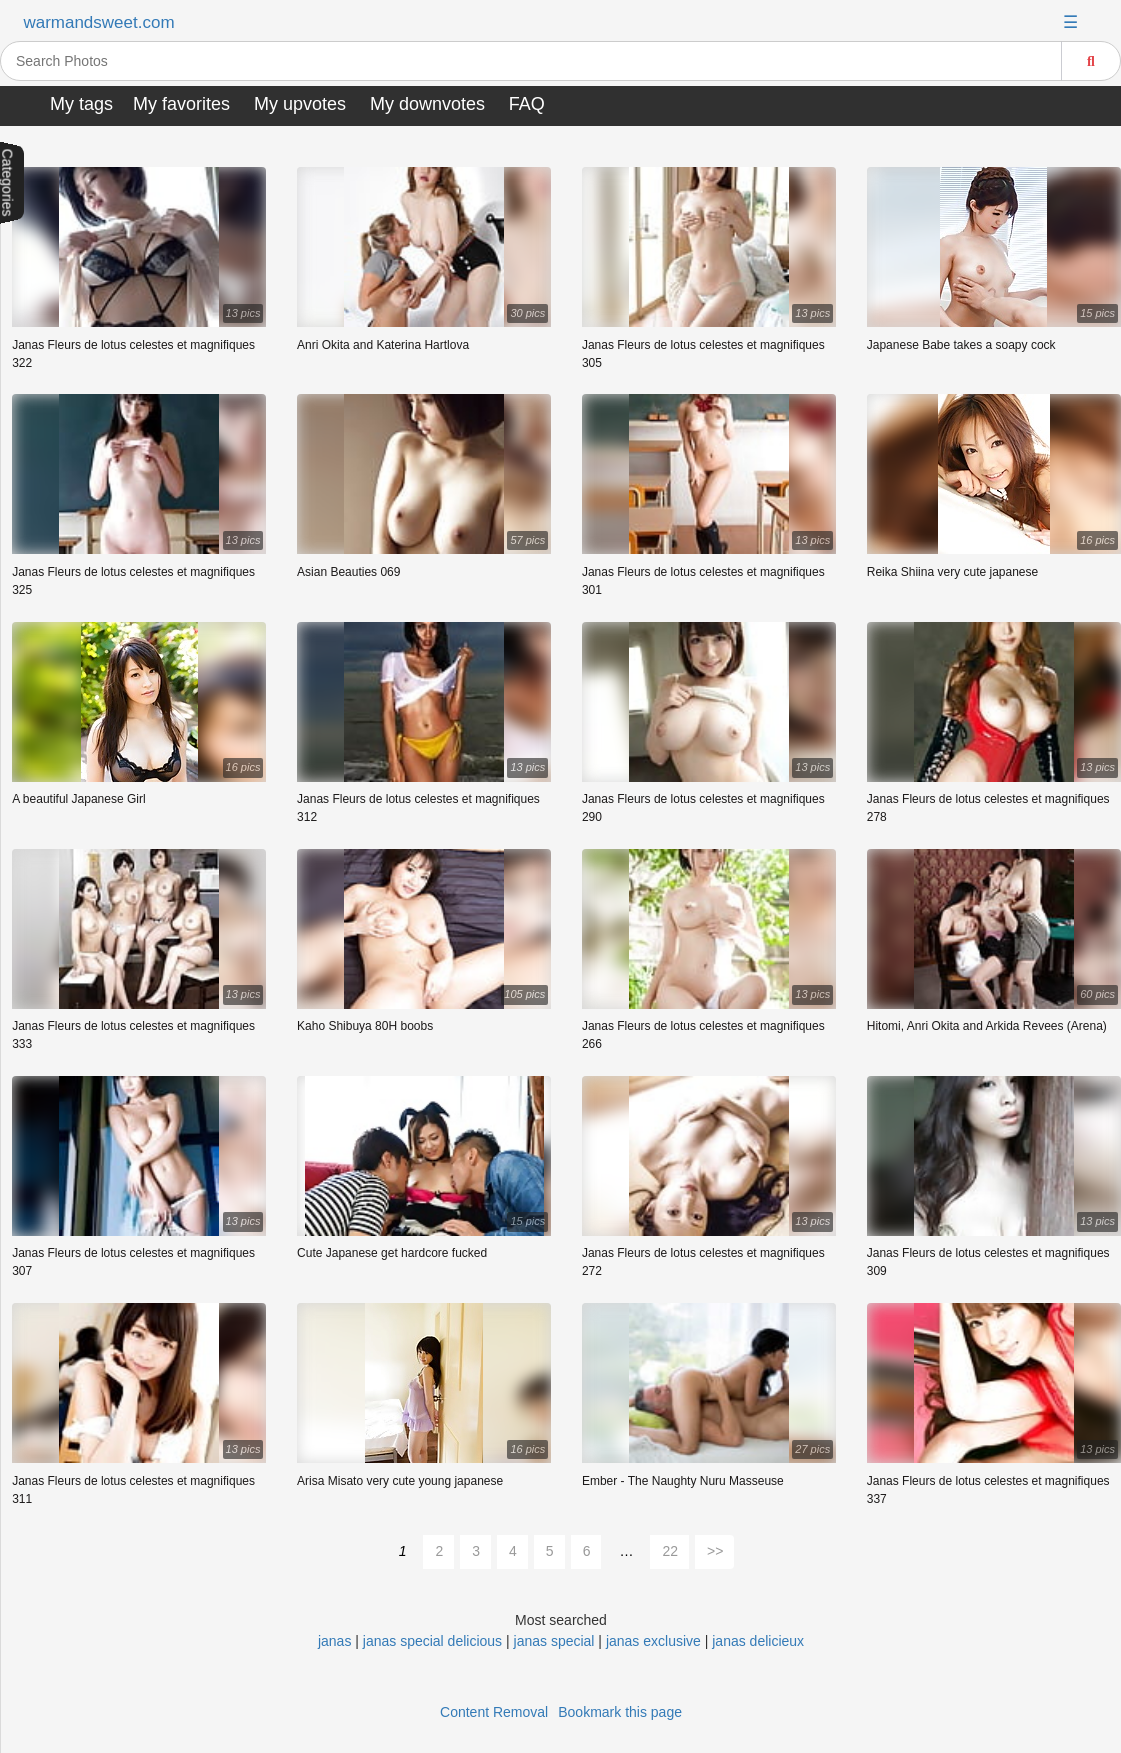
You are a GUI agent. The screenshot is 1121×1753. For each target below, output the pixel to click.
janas (336, 1641)
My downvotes (427, 104)
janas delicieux (758, 1641)
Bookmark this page (620, 1712)
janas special (554, 1641)
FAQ (527, 104)
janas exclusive (653, 1641)
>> (715, 1551)
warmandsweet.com (98, 22)
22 (670, 1551)
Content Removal (494, 1712)
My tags (81, 104)
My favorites (181, 104)
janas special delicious (432, 1641)
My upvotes (300, 104)
